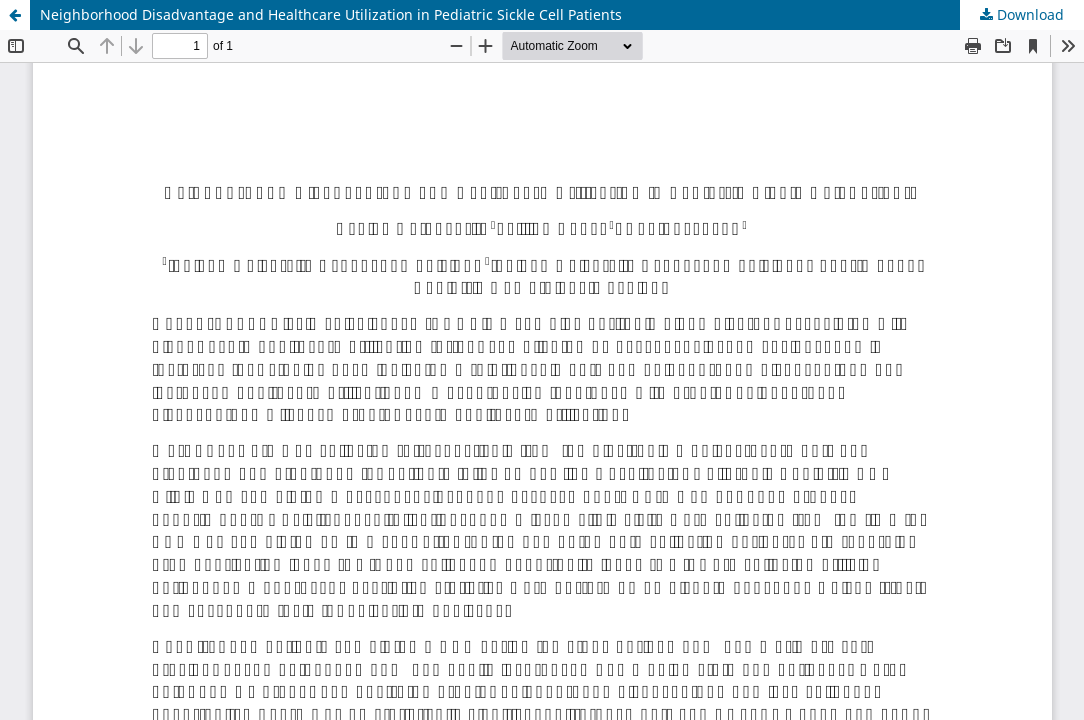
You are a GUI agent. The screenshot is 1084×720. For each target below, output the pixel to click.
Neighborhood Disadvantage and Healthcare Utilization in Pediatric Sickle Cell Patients (331, 14)
